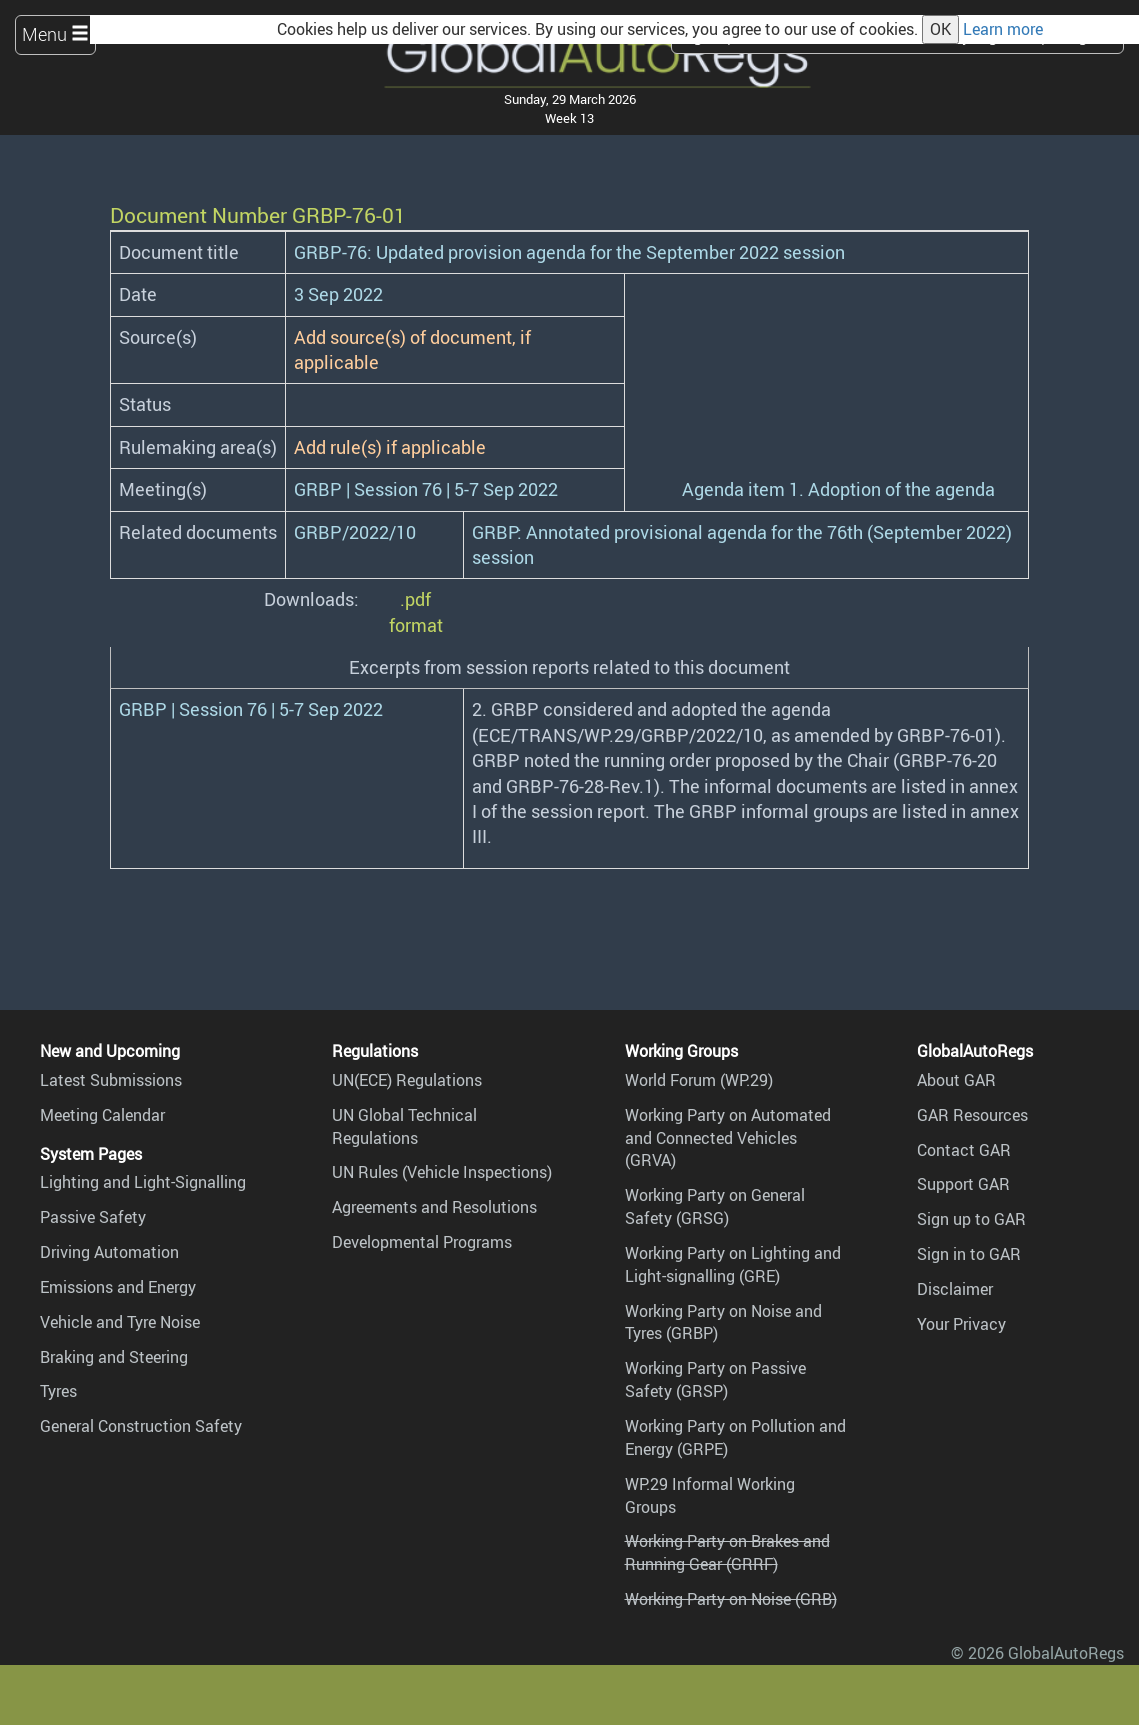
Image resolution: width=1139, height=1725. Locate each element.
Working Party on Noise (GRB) (731, 1599)
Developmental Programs (422, 1242)
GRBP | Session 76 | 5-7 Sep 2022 (426, 489)
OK (940, 29)
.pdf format (416, 611)
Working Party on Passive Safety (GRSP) (715, 1379)
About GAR (956, 1080)
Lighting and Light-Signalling (143, 1182)
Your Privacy (961, 1324)
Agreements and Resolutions (434, 1207)
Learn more (1003, 29)
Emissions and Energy (118, 1287)
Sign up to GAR (971, 1219)
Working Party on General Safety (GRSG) (715, 1206)
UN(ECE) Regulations (407, 1080)
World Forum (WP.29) (699, 1080)
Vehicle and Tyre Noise (120, 1322)
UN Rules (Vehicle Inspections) (442, 1172)
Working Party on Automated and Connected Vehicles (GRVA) (728, 1138)
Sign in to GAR (969, 1254)
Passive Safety (93, 1217)
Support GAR (963, 1184)
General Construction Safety (141, 1426)
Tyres (58, 1391)
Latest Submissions (111, 1080)
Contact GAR (964, 1150)
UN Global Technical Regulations (404, 1126)
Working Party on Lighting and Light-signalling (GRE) (733, 1264)
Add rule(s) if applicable (390, 447)
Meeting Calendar (102, 1115)
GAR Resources (972, 1115)
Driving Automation (109, 1252)
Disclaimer (955, 1289)
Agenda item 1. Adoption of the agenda (838, 489)
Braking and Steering (114, 1357)
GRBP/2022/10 (355, 532)
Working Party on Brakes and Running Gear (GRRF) (727, 1552)
